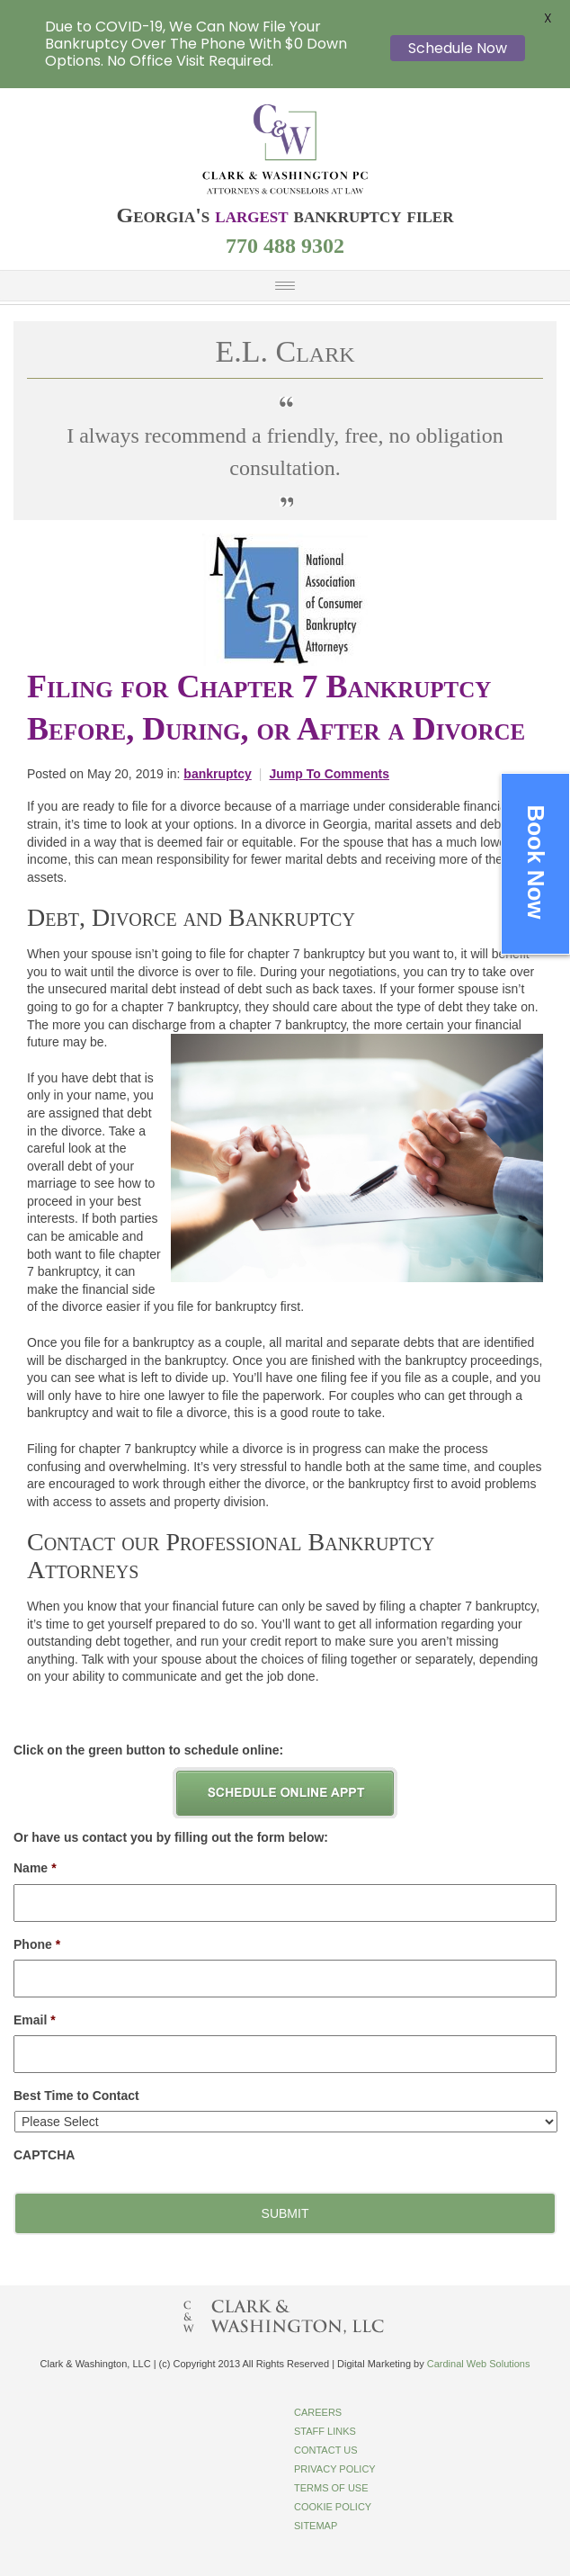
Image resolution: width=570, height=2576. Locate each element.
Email (34, 2020)
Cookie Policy (332, 2506)
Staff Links (325, 2431)
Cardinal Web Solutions (478, 2363)
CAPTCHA (44, 2155)
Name (35, 1868)
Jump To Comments (329, 774)
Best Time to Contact (76, 2095)
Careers (318, 2412)
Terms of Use (331, 2487)
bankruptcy (217, 774)
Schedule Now (457, 48)
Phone (36, 1944)
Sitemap (315, 2525)
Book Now (536, 861)
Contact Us (326, 2450)
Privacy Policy (335, 2469)
